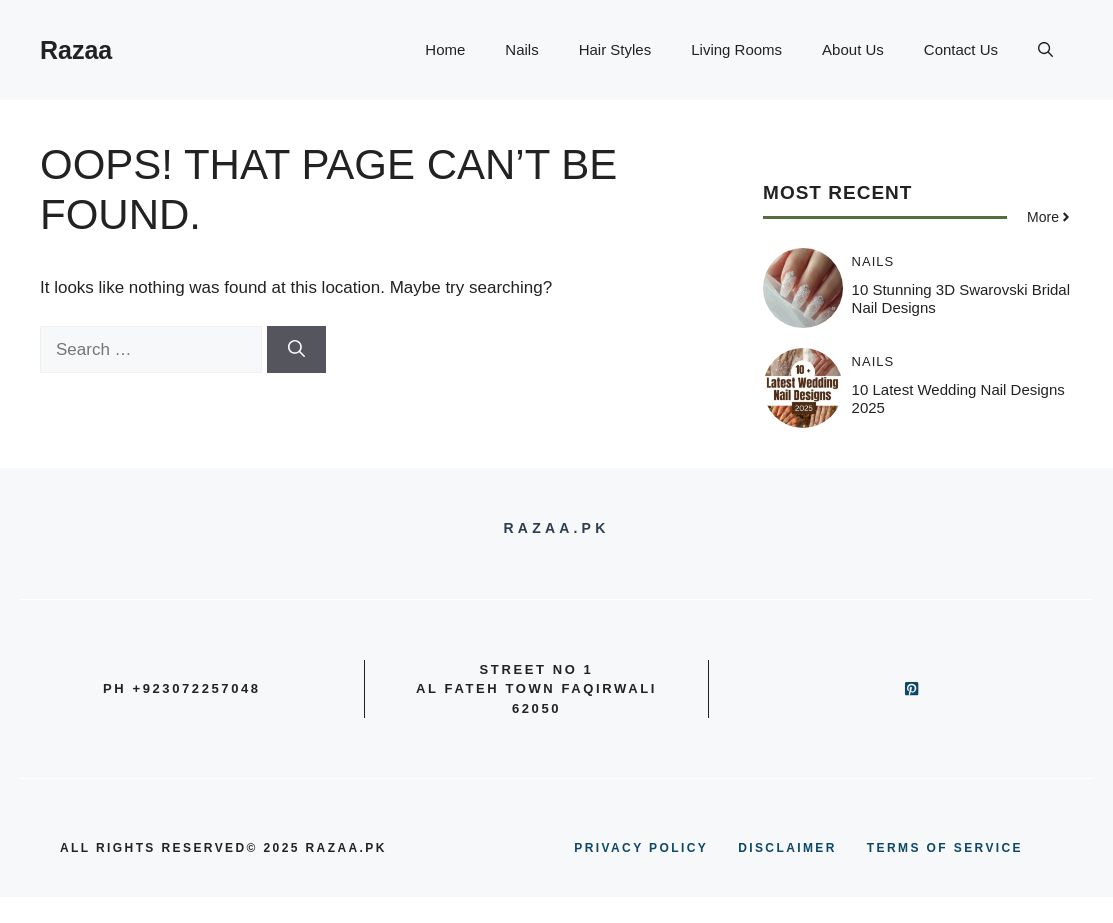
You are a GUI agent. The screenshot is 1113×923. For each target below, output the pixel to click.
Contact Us (961, 49)
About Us (853, 49)
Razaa (76, 50)
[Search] (296, 350)
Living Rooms (736, 49)
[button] (1045, 50)
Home (445, 49)
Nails (521, 49)
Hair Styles (615, 49)
